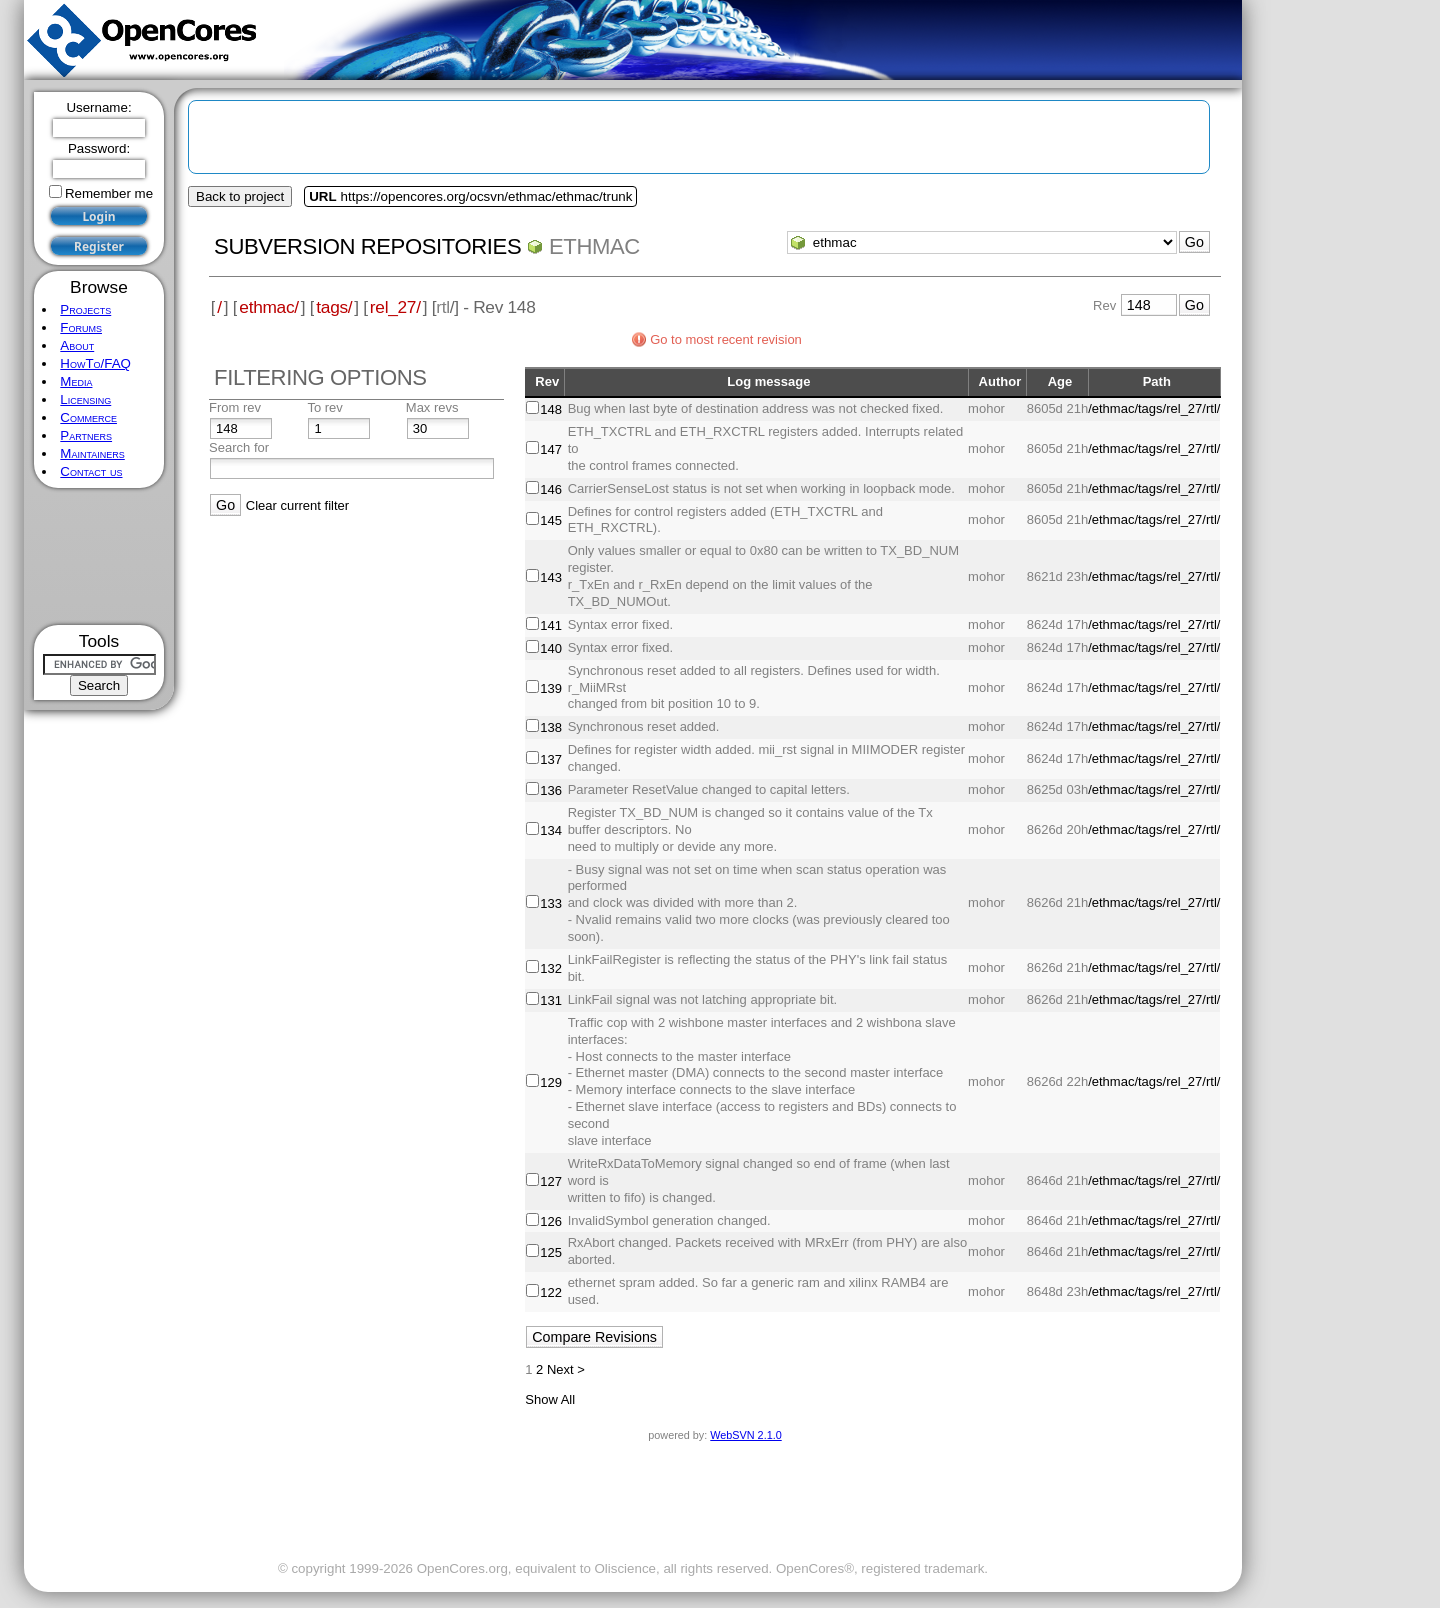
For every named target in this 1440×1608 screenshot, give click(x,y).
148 (551, 409)
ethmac (594, 246)
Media (76, 381)
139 (551, 688)
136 (551, 790)
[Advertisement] (99, 556)
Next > (566, 1369)
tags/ (334, 307)
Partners (86, 435)
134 (551, 830)
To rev (324, 407)
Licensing (85, 399)
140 (551, 648)
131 (551, 1000)
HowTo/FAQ (95, 363)
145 (551, 520)
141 (551, 625)
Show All (550, 1399)
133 (551, 903)
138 (551, 727)
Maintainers (92, 453)
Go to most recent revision (726, 339)
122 (551, 1292)
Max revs (432, 407)
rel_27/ (395, 307)
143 (551, 577)
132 (551, 968)
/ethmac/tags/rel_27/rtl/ (1154, 408)
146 (551, 489)
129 (551, 1082)
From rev (235, 407)
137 (551, 759)
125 (551, 1252)
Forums (81, 327)
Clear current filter (297, 505)
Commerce (88, 417)
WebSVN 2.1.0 (745, 1435)
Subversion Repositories (367, 246)
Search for (239, 447)
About (77, 345)
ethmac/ (268, 307)
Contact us (91, 471)
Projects (85, 309)
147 (551, 449)
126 (551, 1221)
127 (551, 1181)
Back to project (240, 196)
